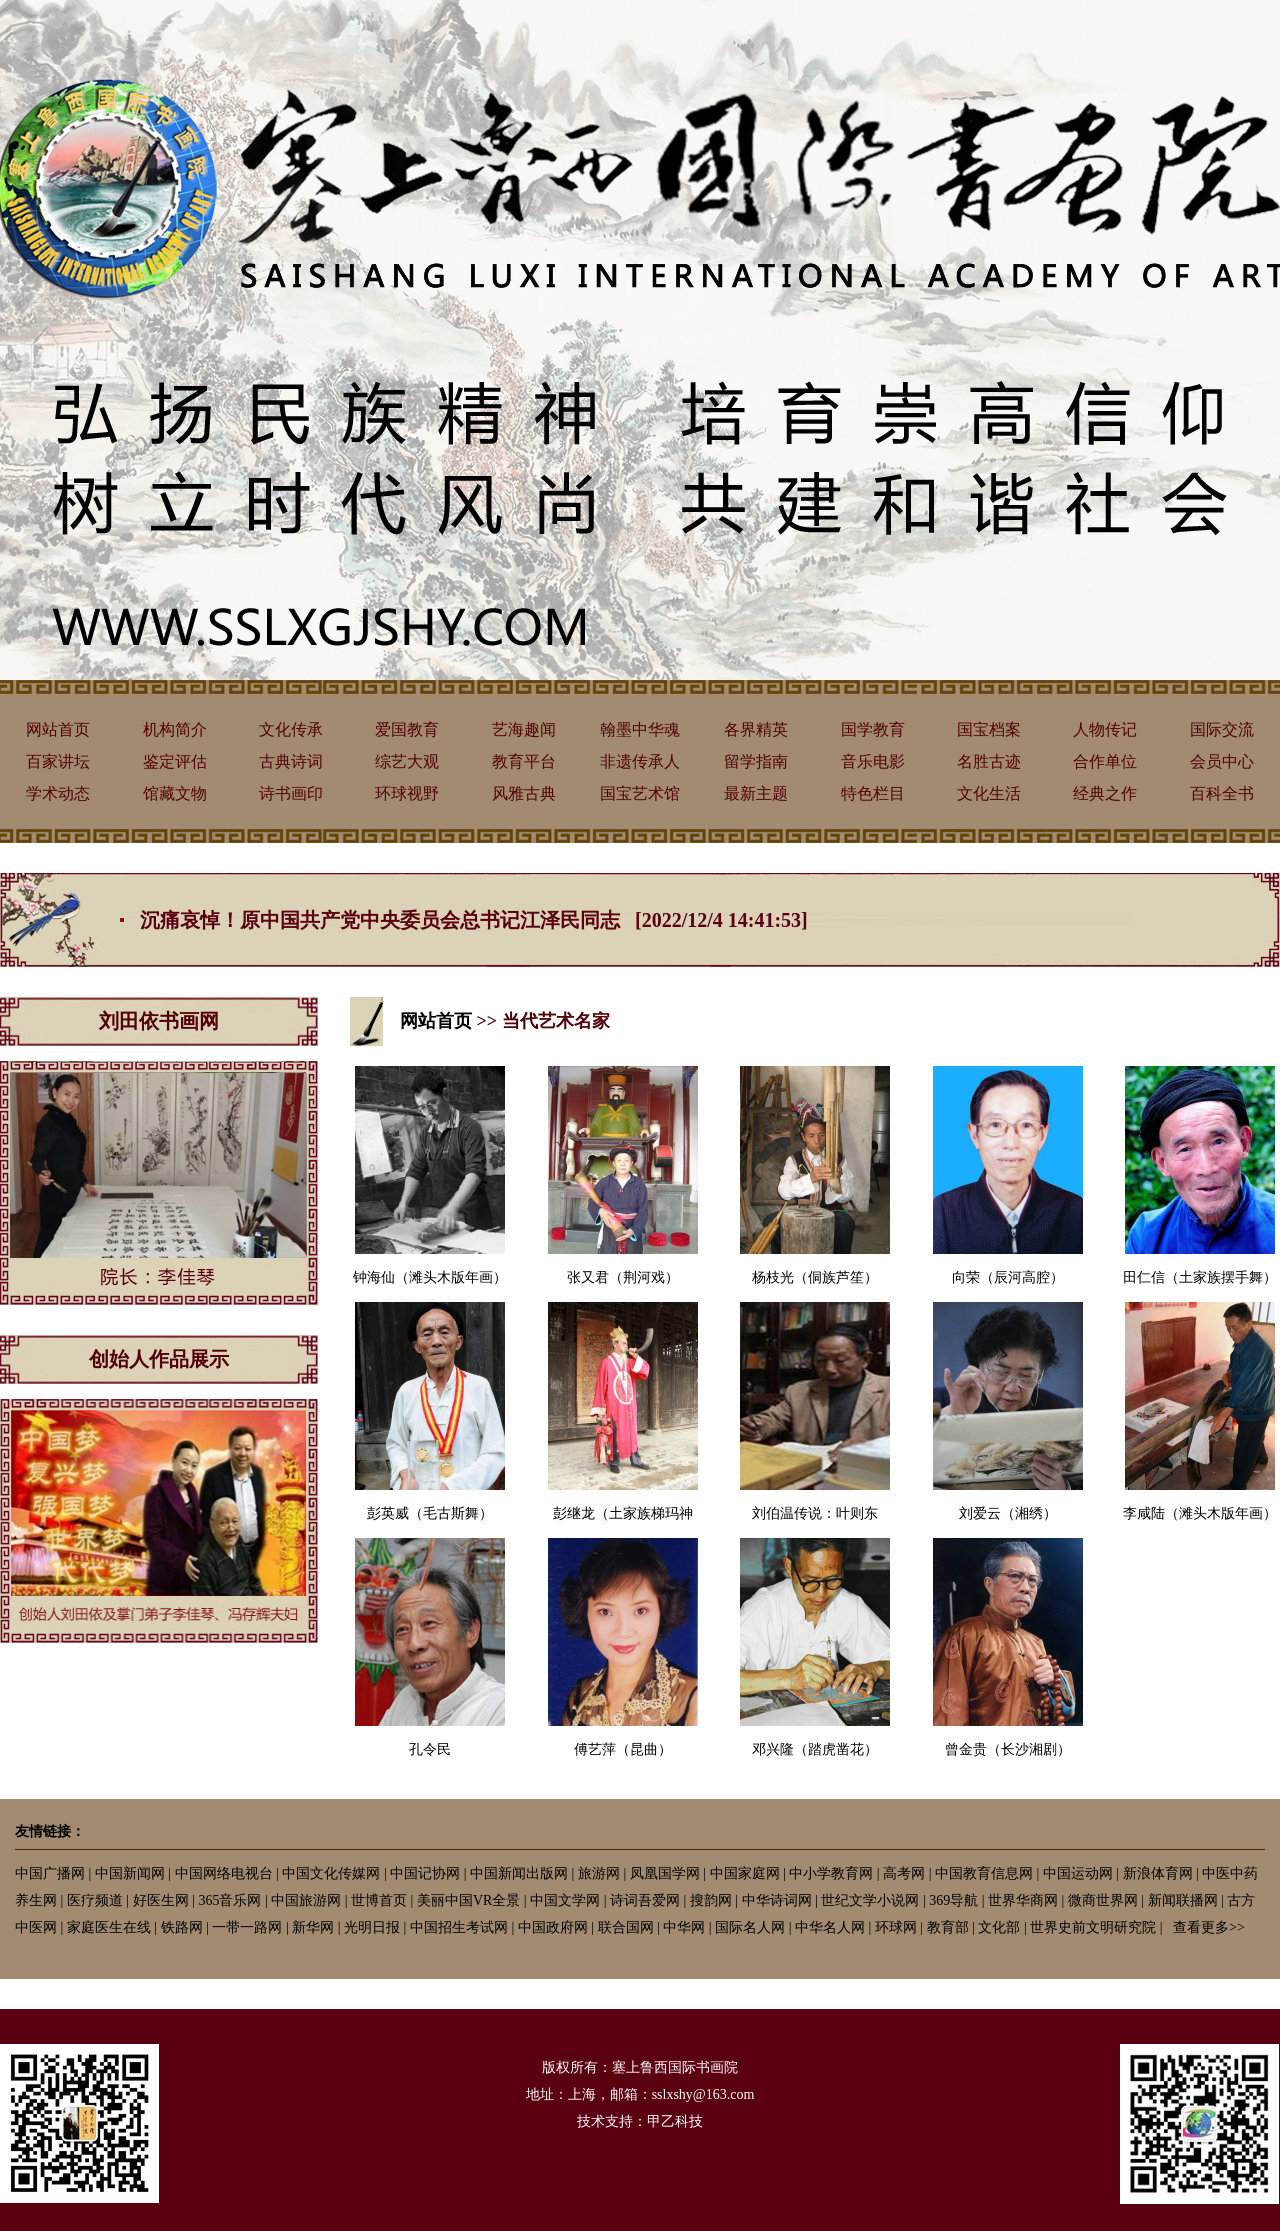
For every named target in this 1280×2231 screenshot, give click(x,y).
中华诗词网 (777, 1900)
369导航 (953, 1900)
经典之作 (1105, 793)
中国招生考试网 (459, 1927)
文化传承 (291, 729)
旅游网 (599, 1873)
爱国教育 (407, 729)
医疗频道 (95, 1900)
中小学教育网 (831, 1873)
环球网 (896, 1927)
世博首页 (379, 1900)
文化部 (999, 1927)
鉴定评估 (175, 761)
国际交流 (1222, 729)
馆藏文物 (175, 793)
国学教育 (873, 729)
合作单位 (1105, 761)
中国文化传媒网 (331, 1873)
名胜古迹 (989, 761)
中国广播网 (50, 1873)
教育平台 (524, 761)
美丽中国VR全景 (468, 1900)
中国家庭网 (745, 1873)
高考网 (904, 1873)
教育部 (948, 1927)
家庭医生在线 (109, 1927)
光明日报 (372, 1927)
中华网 (684, 1927)
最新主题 (756, 793)
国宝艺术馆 (640, 793)
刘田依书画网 (159, 1021)
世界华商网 (1023, 1900)
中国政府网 (553, 1927)
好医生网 (161, 1900)
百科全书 (1222, 793)
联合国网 (626, 1927)
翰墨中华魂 (640, 729)
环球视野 (407, 793)
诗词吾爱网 (645, 1900)
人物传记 (1105, 729)
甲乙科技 (675, 2121)
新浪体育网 (1158, 1873)
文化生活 (989, 793)
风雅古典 (524, 793)
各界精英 (756, 729)
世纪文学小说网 (870, 1900)
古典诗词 (291, 761)
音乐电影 (873, 761)
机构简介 (175, 729)
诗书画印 (291, 793)
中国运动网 (1078, 1873)
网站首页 (58, 729)
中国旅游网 (306, 1900)
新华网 (313, 1927)
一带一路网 (247, 1927)
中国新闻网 (130, 1873)
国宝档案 (989, 729)
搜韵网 (711, 1900)
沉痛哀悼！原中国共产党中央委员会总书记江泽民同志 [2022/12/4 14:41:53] (474, 920)
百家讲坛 (58, 761)
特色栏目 (873, 793)
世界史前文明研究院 (1093, 1927)
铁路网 (182, 1927)
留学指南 (756, 761)
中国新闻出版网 (519, 1873)
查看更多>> (1209, 1927)
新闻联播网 (1183, 1900)
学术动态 (58, 793)
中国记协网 (425, 1873)
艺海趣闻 (524, 729)
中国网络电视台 (224, 1873)
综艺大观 (407, 761)
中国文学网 (565, 1900)
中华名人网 (830, 1927)
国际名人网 (750, 1927)
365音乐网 (229, 1900)
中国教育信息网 (984, 1873)
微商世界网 (1103, 1900)
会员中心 (1222, 761)
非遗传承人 (640, 761)
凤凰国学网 (665, 1873)
